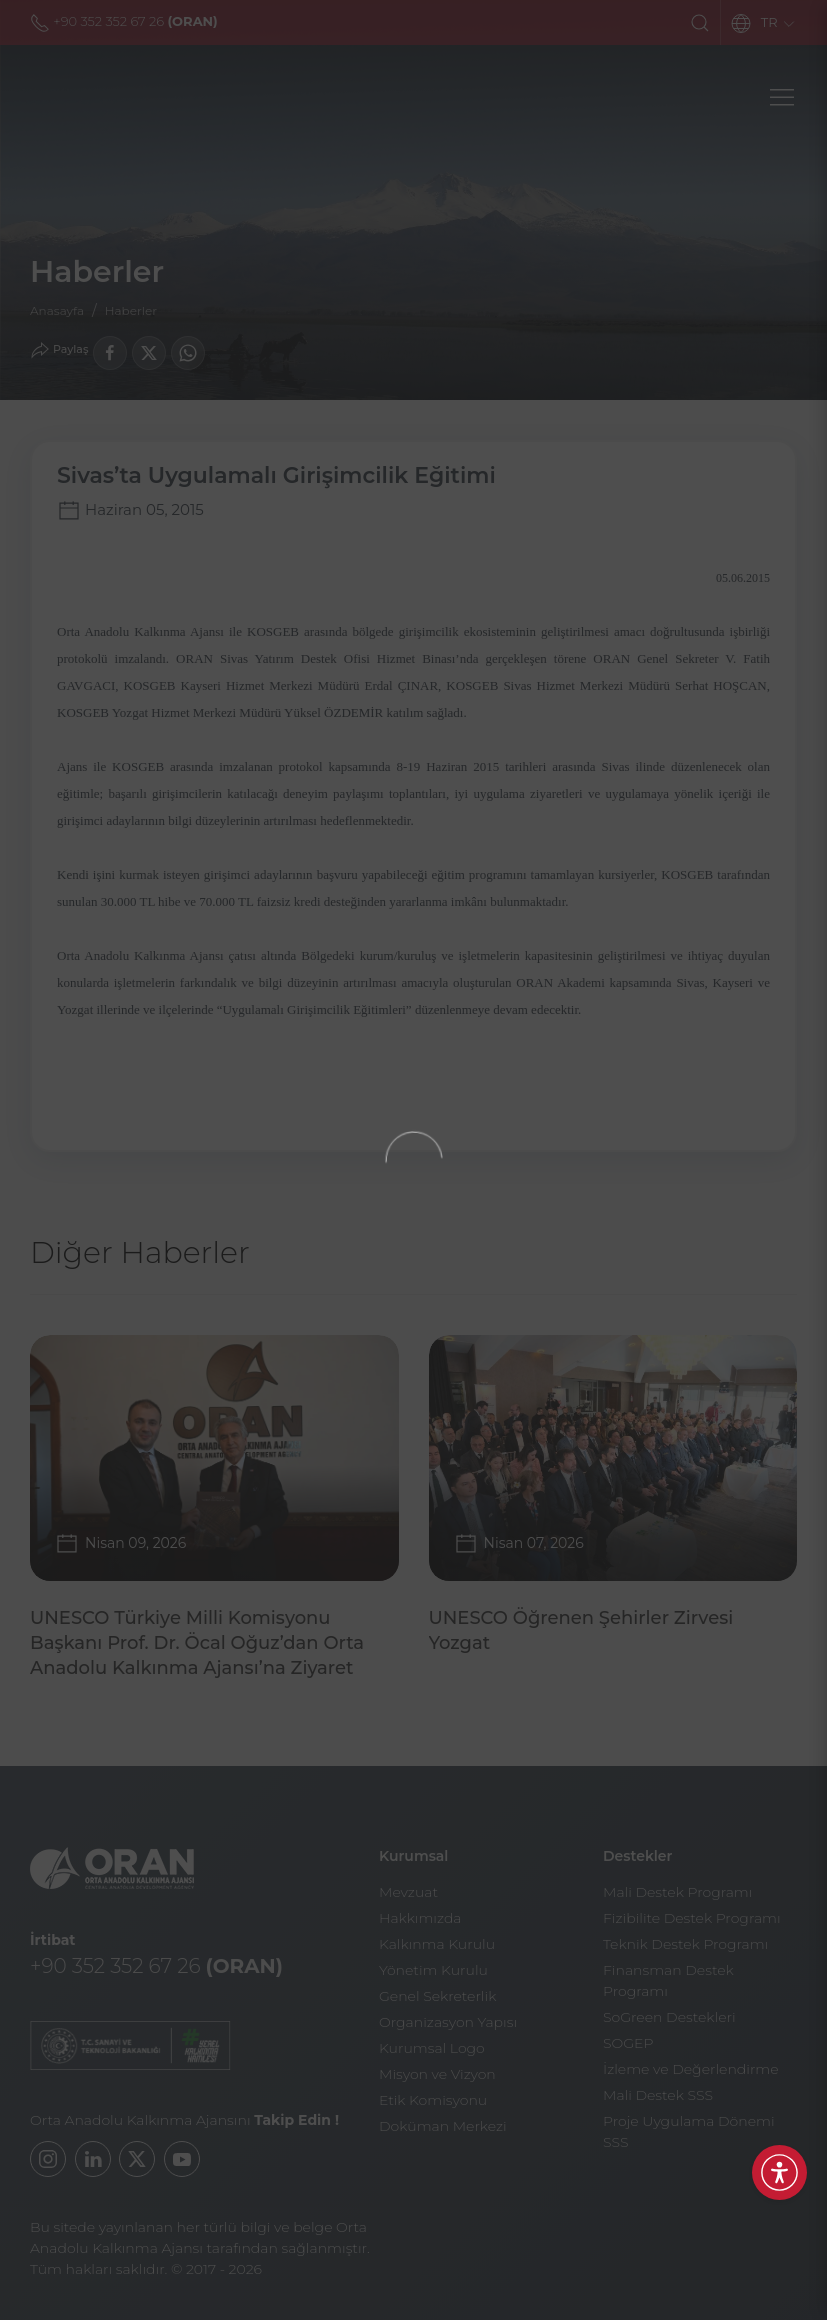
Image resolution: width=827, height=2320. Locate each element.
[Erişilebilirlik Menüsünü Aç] (779, 2172)
